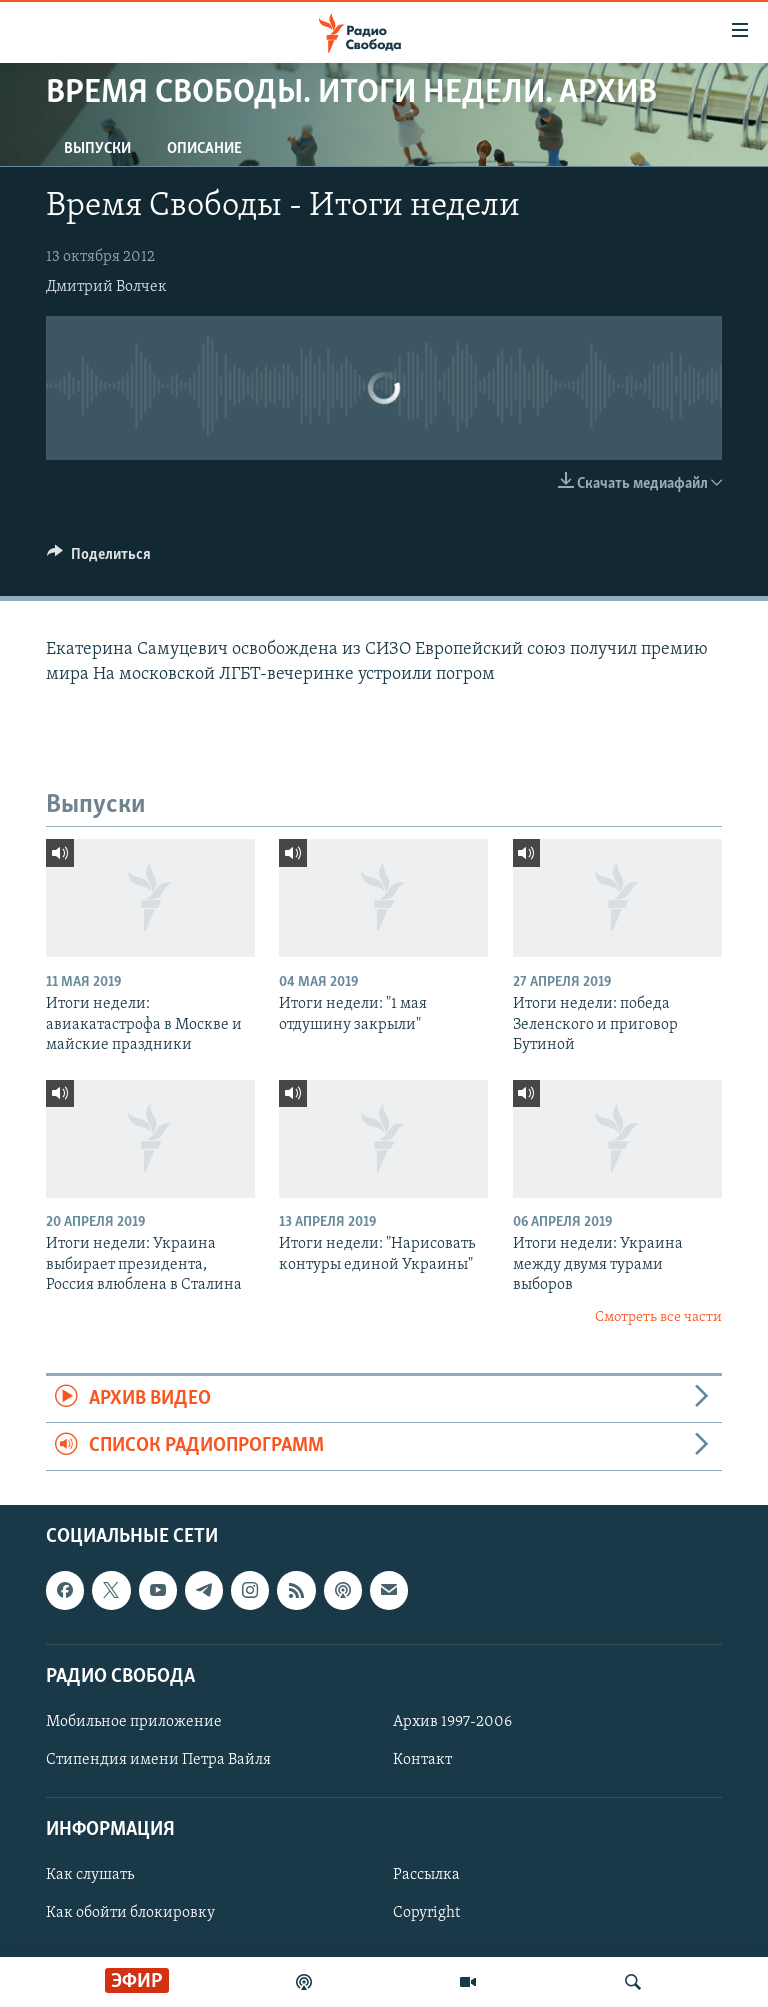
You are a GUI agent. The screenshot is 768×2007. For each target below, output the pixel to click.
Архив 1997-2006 (452, 1722)
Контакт (422, 1760)
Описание (204, 149)
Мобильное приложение (134, 1722)
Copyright (426, 1913)
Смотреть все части (658, 1317)
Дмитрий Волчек (106, 287)
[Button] (99, 559)
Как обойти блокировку (130, 1913)
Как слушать (90, 1875)
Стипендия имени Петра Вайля (158, 1760)
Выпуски (97, 149)
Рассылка (426, 1875)
